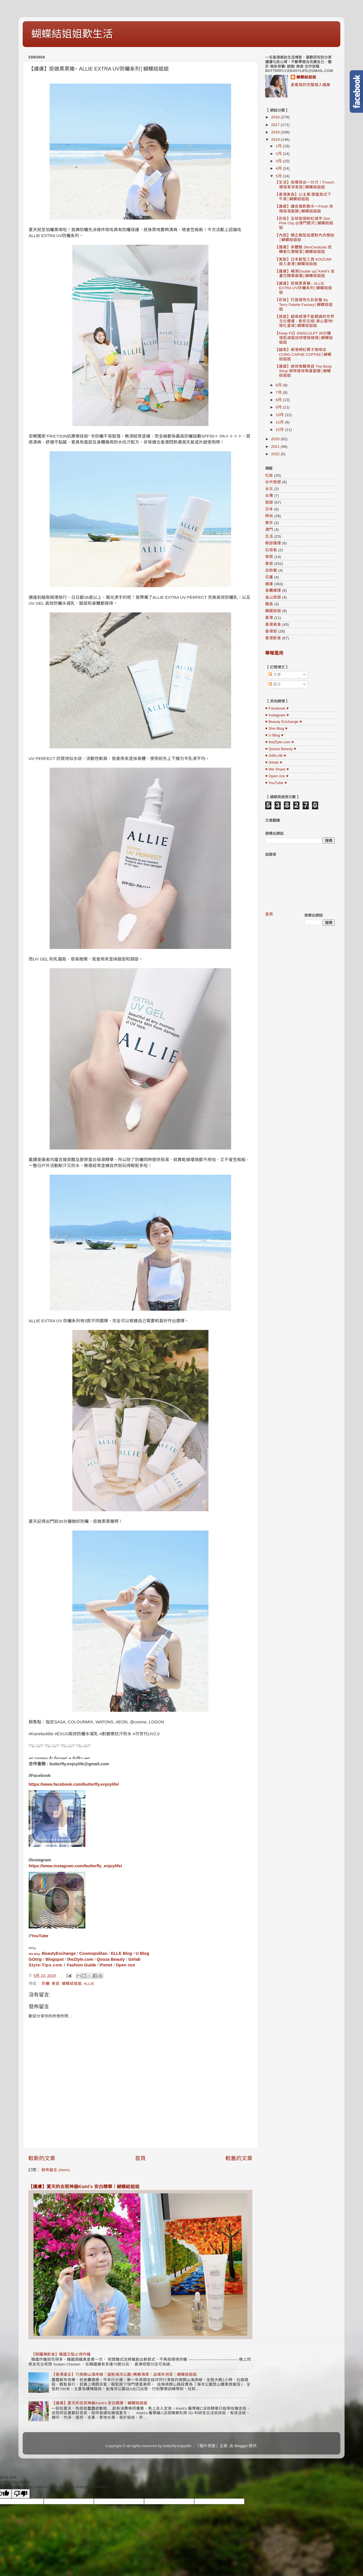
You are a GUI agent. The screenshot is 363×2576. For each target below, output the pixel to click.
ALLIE (89, 1983)
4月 (279, 168)
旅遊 (269, 502)
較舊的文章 (238, 2158)
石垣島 (271, 550)
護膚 (269, 584)
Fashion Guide (81, 1965)
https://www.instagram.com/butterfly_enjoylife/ (75, 1866)
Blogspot (54, 1959)
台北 (269, 489)
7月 (279, 392)
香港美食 (273, 624)
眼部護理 (273, 543)
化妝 (269, 475)
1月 (279, 146)
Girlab (134, 1959)
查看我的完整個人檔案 (310, 85)
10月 (280, 415)
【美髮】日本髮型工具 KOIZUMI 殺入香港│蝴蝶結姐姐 (303, 261)
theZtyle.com (80, 1959)
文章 (275, 674)
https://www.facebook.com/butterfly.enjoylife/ (74, 1784)
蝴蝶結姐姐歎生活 (72, 34)
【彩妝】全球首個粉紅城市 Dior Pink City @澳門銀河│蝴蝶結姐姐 (304, 223)
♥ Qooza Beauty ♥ (280, 749)
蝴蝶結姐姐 (72, 1983)
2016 (276, 117)
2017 (276, 125)
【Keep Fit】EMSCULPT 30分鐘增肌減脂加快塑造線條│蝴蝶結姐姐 (304, 337)
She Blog (34, 1954)
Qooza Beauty (111, 1959)
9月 (279, 407)
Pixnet (106, 1965)
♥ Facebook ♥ (277, 708)
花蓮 (269, 577)
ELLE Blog (121, 1953)
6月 (279, 385)
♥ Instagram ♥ (277, 715)
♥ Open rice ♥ (276, 776)
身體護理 (273, 590)
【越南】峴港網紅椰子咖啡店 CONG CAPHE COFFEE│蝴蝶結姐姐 (303, 354)
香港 (269, 618)
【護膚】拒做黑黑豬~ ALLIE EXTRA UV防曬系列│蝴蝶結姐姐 (303, 288)
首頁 (140, 2158)
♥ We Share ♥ (277, 769)
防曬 (46, 1983)
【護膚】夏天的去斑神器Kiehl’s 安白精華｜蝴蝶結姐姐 (84, 2186)
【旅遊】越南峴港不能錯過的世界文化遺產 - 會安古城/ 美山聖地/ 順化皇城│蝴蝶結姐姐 (304, 321)
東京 (269, 523)
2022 (276, 454)
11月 (280, 422)
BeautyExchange (59, 1953)
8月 (279, 400)
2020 (276, 439)
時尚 (269, 516)
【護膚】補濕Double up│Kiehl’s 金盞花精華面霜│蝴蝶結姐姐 (305, 273)
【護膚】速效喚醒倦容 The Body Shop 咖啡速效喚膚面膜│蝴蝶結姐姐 (303, 371)
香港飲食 (273, 638)
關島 (269, 604)
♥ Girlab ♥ (273, 762)
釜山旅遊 (273, 597)
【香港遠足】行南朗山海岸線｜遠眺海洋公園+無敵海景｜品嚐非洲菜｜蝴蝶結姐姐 (124, 2374)
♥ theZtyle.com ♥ (279, 742)
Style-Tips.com (45, 1965)
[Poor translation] (21, 2493)
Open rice (125, 1965)
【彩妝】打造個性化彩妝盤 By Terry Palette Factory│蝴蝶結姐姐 (304, 304)
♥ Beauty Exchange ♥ (283, 721)
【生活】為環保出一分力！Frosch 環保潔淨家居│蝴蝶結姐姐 (304, 184)
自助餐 (271, 570)
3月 (279, 161)
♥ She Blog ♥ (276, 728)
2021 (276, 446)
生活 (269, 536)
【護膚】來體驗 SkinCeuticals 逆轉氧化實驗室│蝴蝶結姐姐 (303, 249)
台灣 (269, 495)
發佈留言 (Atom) (55, 2170)
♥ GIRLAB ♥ (275, 755)
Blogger (241, 2446)
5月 (279, 176)
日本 (269, 509)
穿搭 (269, 557)
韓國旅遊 (273, 611)
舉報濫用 (274, 653)
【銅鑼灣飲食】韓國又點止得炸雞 (61, 2354)
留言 (275, 684)
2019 (276, 139)
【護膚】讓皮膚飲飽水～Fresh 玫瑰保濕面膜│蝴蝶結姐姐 (304, 208)
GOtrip (35, 1959)
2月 (279, 154)
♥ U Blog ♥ (274, 735)
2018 (276, 132)
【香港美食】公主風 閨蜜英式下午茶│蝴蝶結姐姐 (303, 196)
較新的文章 (41, 2158)
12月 (280, 429)
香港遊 (271, 631)
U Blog (142, 1953)
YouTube (39, 1936)
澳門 (269, 529)
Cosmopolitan (93, 1953)
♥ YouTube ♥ (276, 783)
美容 (56, 1983)
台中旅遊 (273, 482)
